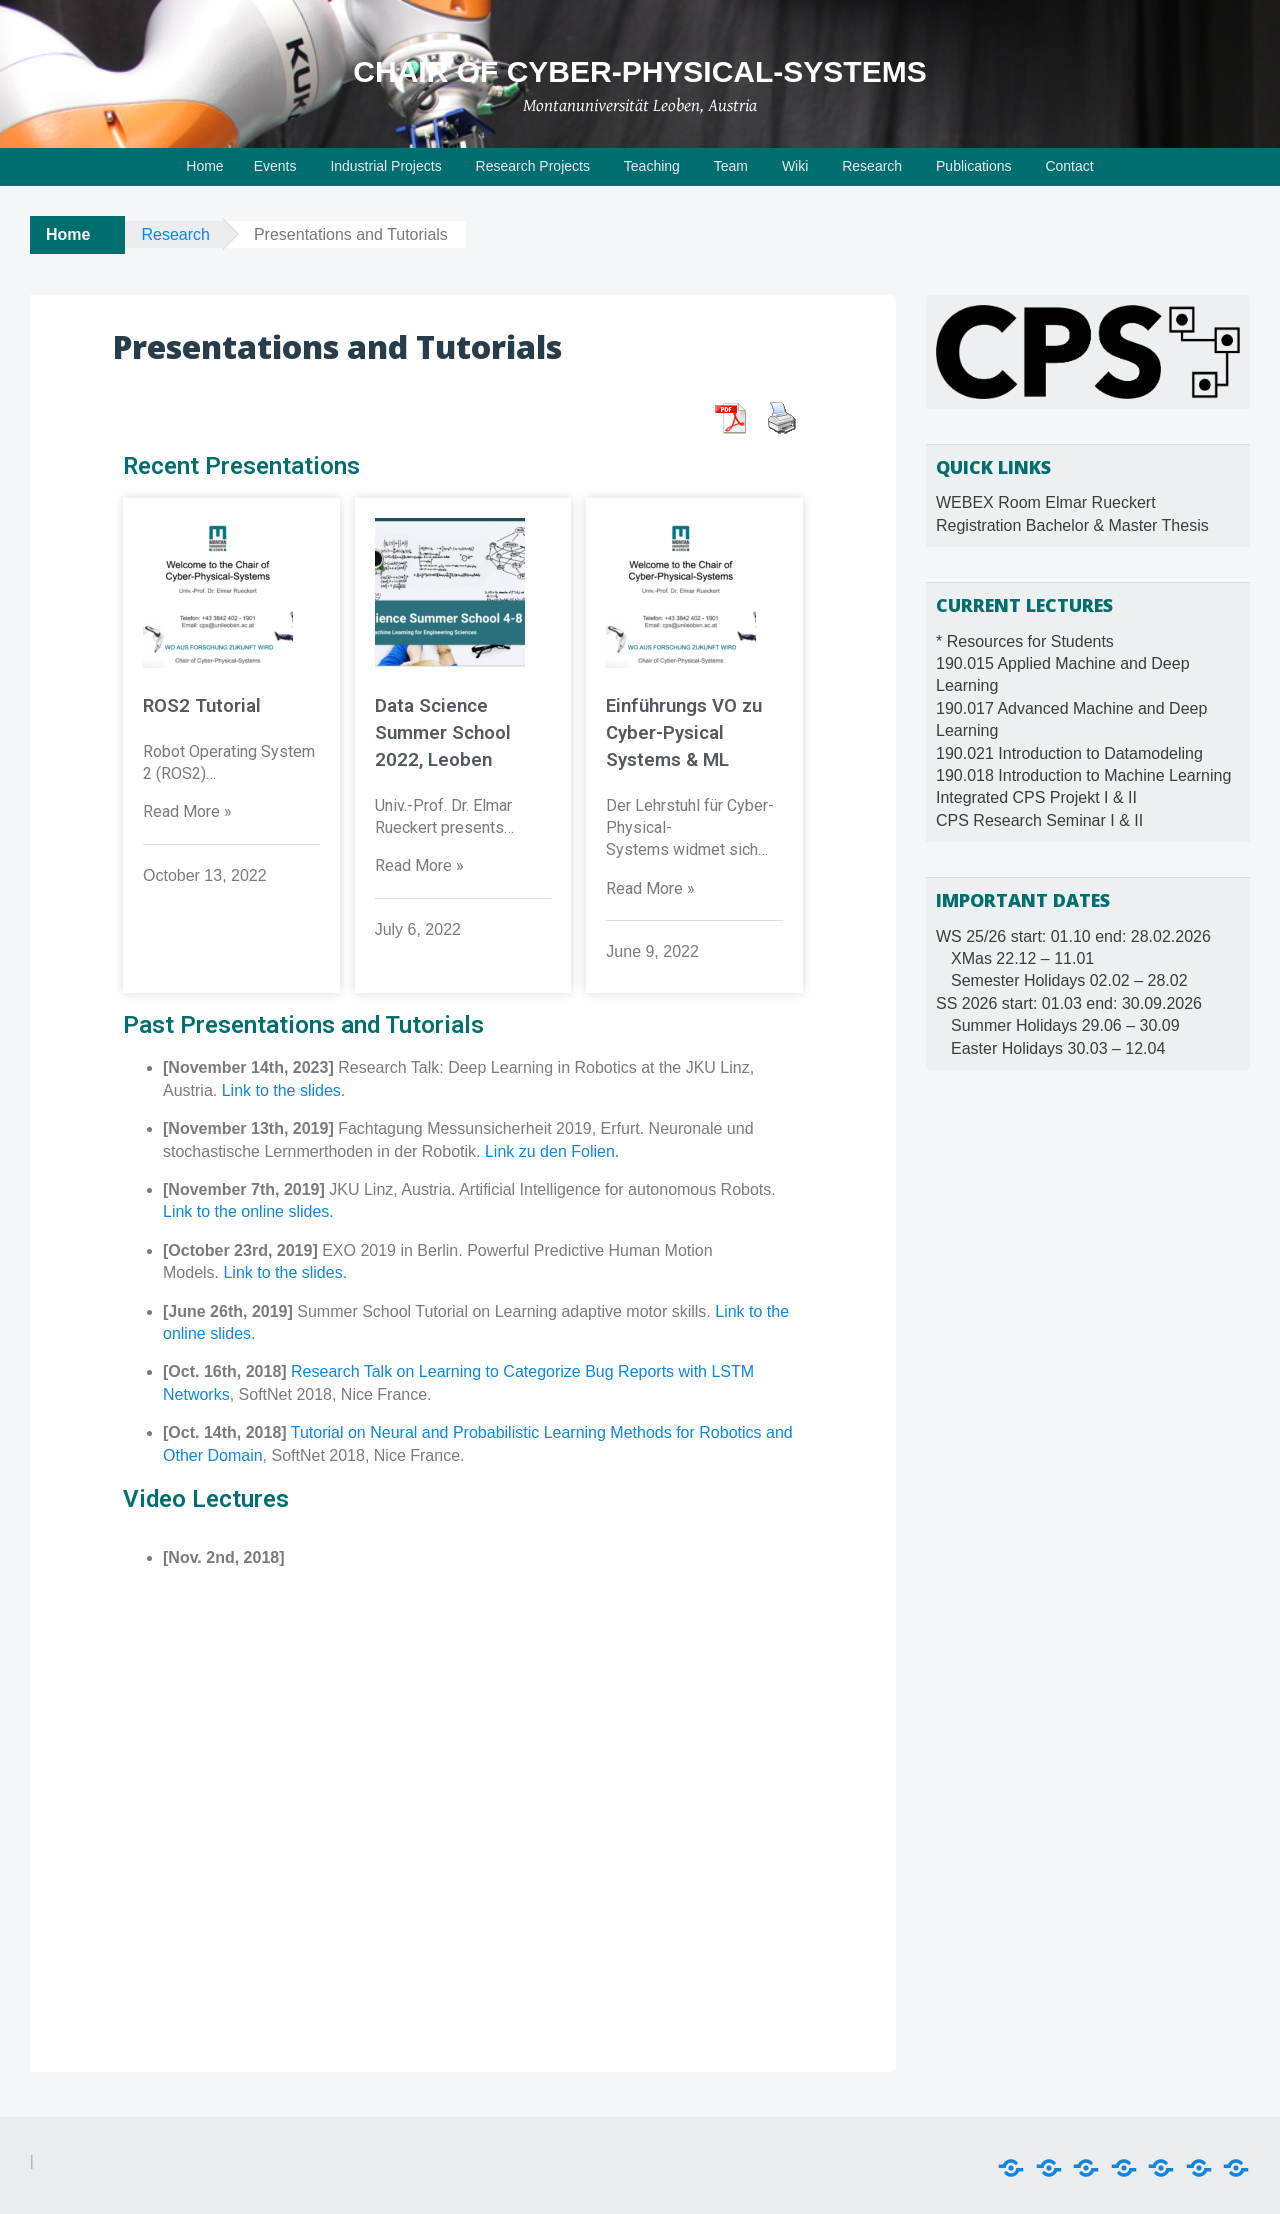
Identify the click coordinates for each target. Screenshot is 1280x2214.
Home (204, 166)
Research (872, 166)
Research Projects (533, 166)
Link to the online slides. (248, 1209)
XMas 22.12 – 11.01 (1022, 958)
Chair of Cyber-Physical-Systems (639, 71)
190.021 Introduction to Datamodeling (1069, 753)
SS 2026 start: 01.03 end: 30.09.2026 (1069, 1003)
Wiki (795, 166)
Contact (1069, 166)
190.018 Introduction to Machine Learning (1083, 775)
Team (731, 166)
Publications (974, 166)
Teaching (652, 166)
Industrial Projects (385, 166)
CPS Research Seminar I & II (1039, 820)
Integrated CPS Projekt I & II (1036, 797)
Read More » (187, 811)
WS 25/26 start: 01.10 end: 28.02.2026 (1073, 936)
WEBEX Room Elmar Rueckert (1046, 502)
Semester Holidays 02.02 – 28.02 (1069, 980)
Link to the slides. (284, 1088)
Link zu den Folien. (552, 1148)
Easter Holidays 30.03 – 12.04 (1058, 1048)
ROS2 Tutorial (202, 706)
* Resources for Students (1025, 641)
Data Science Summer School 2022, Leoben (443, 732)
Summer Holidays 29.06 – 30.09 (1065, 1025)
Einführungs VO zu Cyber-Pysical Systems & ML (684, 732)
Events (275, 166)
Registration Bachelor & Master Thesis (1072, 525)
